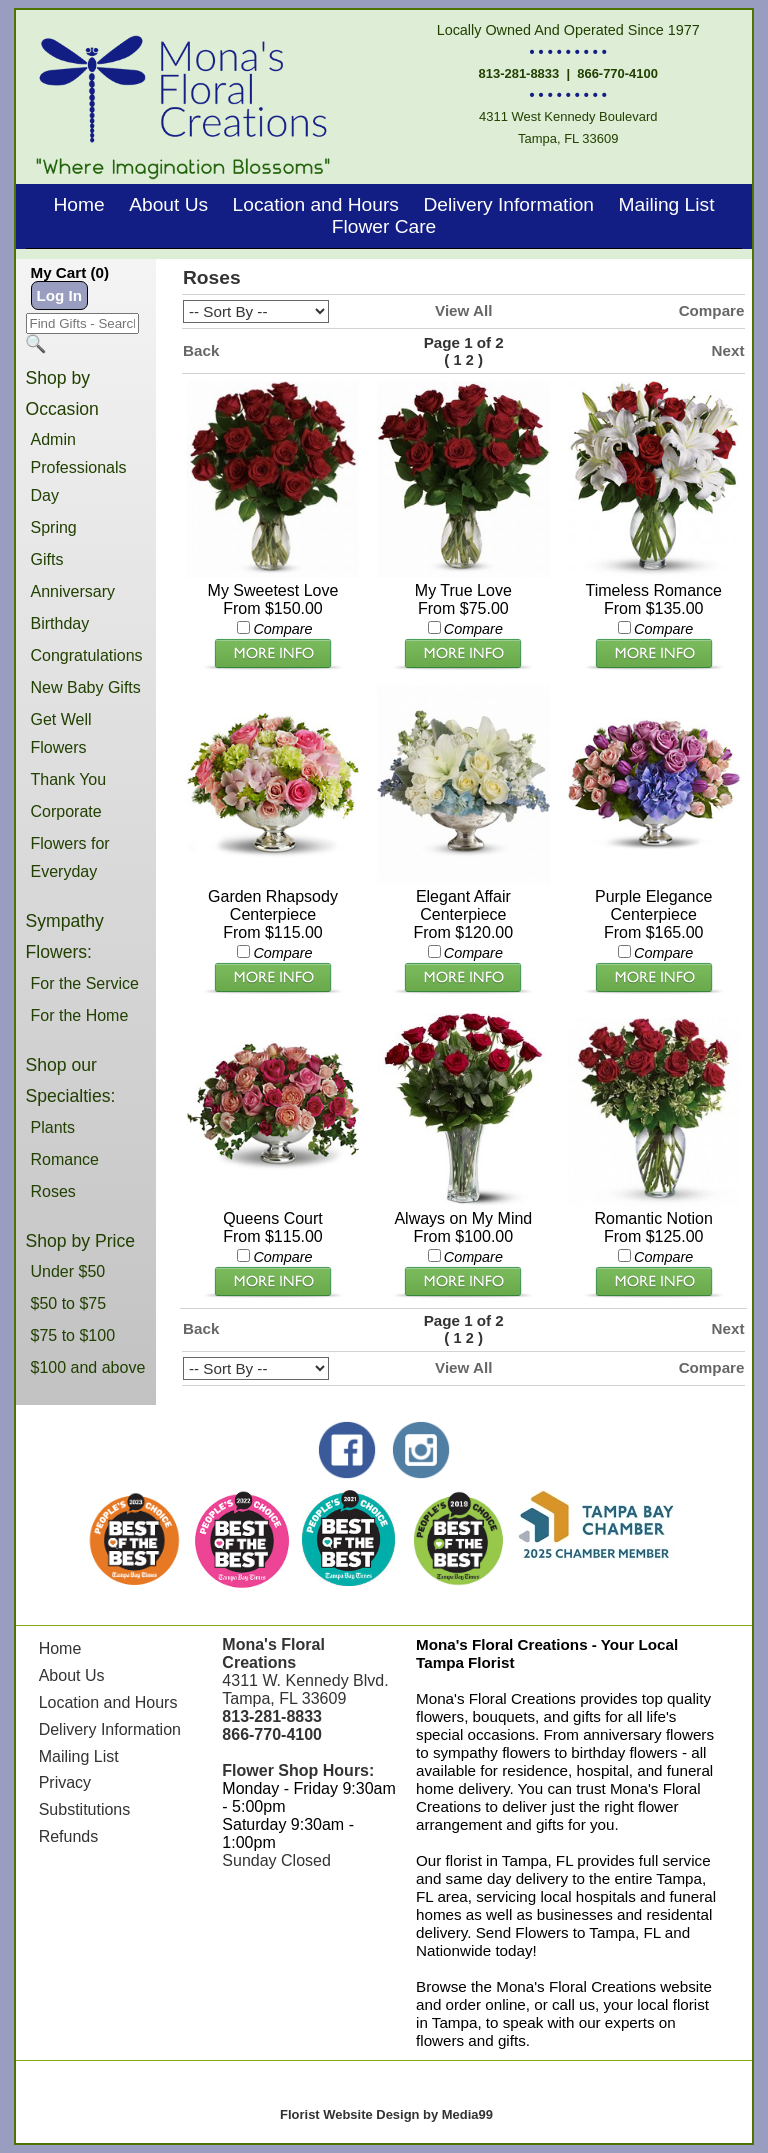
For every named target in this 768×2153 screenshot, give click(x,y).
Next (728, 350)
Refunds (69, 1836)
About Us (168, 204)
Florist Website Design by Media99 (386, 2114)
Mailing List (666, 204)
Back (201, 350)
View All (463, 310)
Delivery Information (508, 204)
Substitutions (85, 1809)
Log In (60, 295)
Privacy (65, 1782)
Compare (712, 310)
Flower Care (384, 226)
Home (79, 204)
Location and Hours (316, 204)
